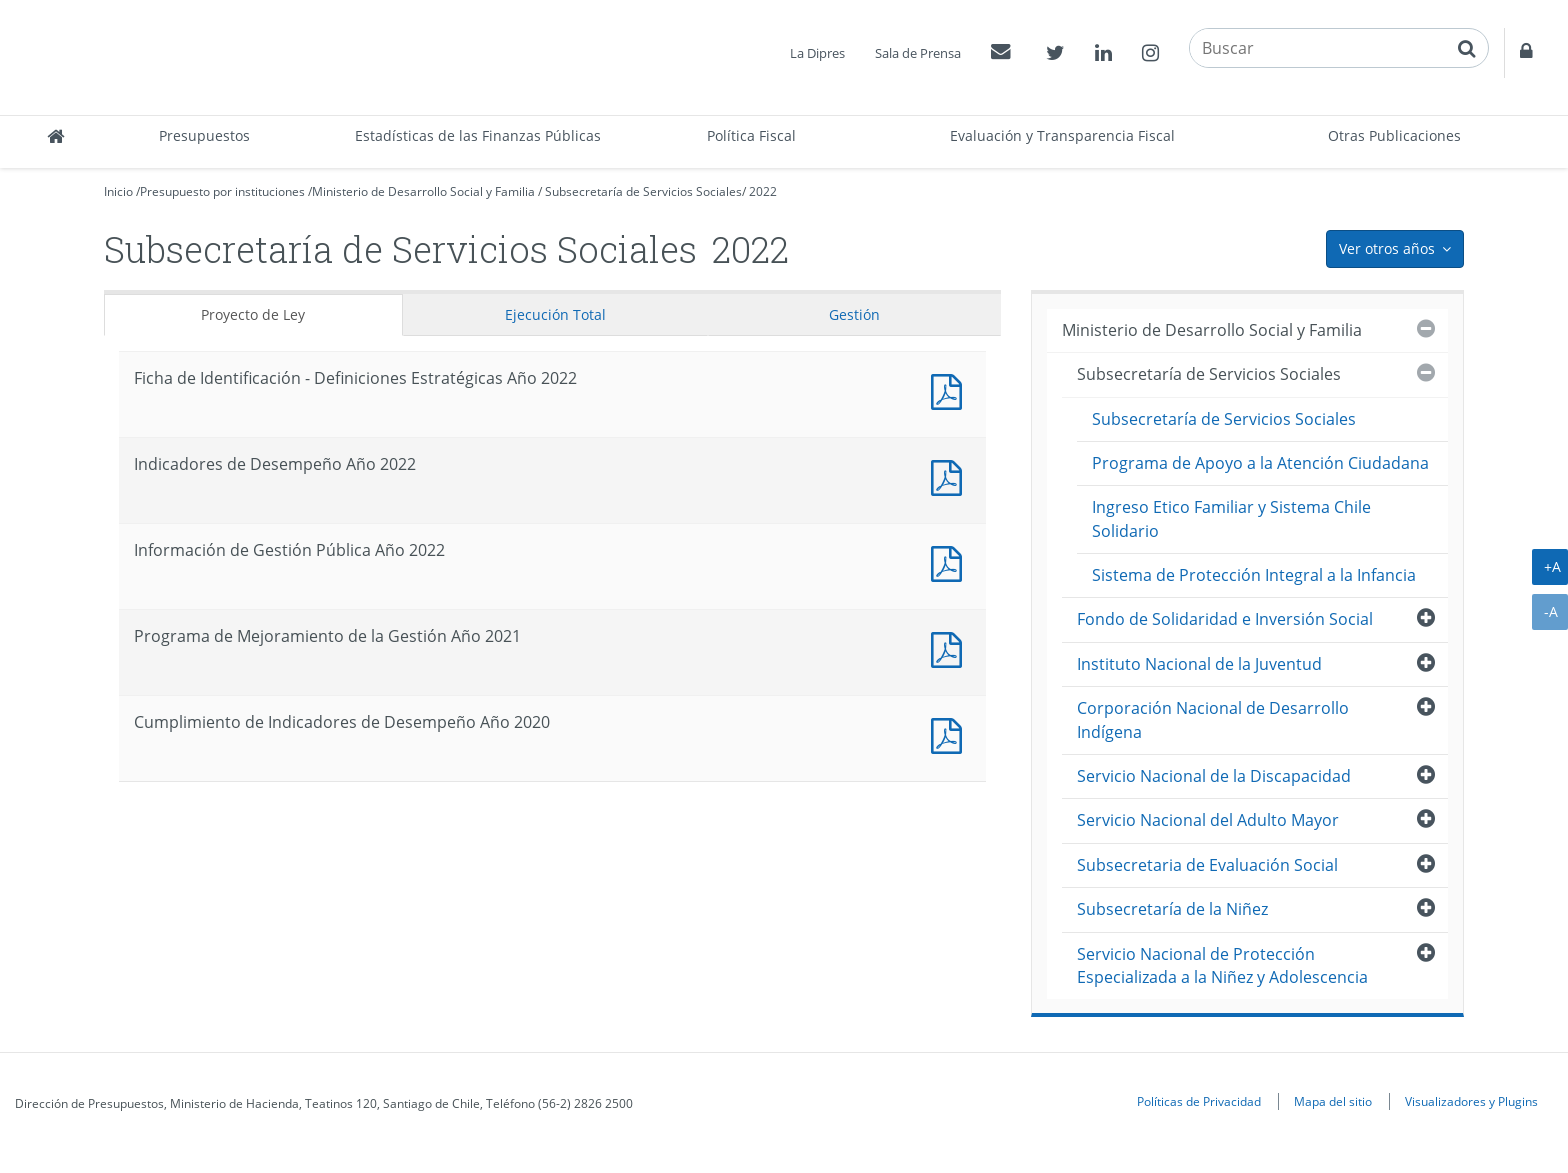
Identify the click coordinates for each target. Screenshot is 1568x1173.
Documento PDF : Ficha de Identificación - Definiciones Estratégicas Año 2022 (951, 389)
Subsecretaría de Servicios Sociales (643, 191)
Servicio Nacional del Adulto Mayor (1208, 820)
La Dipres (817, 53)
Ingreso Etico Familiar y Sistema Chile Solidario (1231, 518)
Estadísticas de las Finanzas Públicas (478, 135)
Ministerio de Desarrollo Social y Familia (423, 191)
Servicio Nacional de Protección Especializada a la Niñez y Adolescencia (1222, 965)
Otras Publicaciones (1394, 135)
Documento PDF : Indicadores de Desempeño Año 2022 (951, 475)
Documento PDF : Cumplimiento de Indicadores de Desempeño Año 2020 (951, 733)
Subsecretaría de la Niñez (1172, 909)
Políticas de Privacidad (1199, 1101)
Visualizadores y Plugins (1471, 1101)
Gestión (854, 314)
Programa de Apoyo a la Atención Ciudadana (1260, 463)
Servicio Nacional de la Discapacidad (1214, 776)
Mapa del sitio (1333, 1101)
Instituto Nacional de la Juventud (1199, 664)
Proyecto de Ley (253, 314)
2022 (763, 191)
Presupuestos (204, 135)
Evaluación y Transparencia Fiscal (1062, 135)
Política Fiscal (751, 135)
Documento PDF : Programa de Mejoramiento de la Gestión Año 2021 (951, 647)
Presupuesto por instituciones (222, 191)
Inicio (118, 191)
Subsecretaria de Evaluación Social (1207, 865)
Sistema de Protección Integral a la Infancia (1254, 575)
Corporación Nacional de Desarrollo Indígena (1213, 719)
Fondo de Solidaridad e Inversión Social (1225, 619)
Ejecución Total (555, 314)
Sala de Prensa (918, 53)
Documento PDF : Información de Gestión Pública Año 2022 (951, 561)
